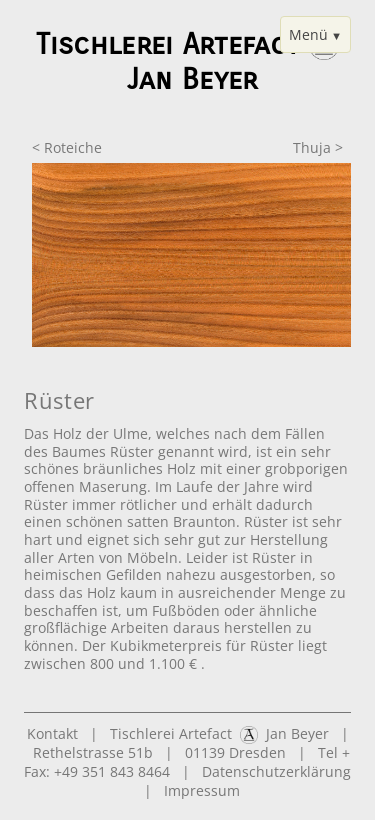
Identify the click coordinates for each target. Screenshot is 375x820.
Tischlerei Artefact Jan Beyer (219, 733)
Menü (308, 34)
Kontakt (52, 733)
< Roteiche (67, 147)
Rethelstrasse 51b (93, 752)
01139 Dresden (235, 752)
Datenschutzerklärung (276, 771)
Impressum (202, 790)
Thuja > (318, 147)
